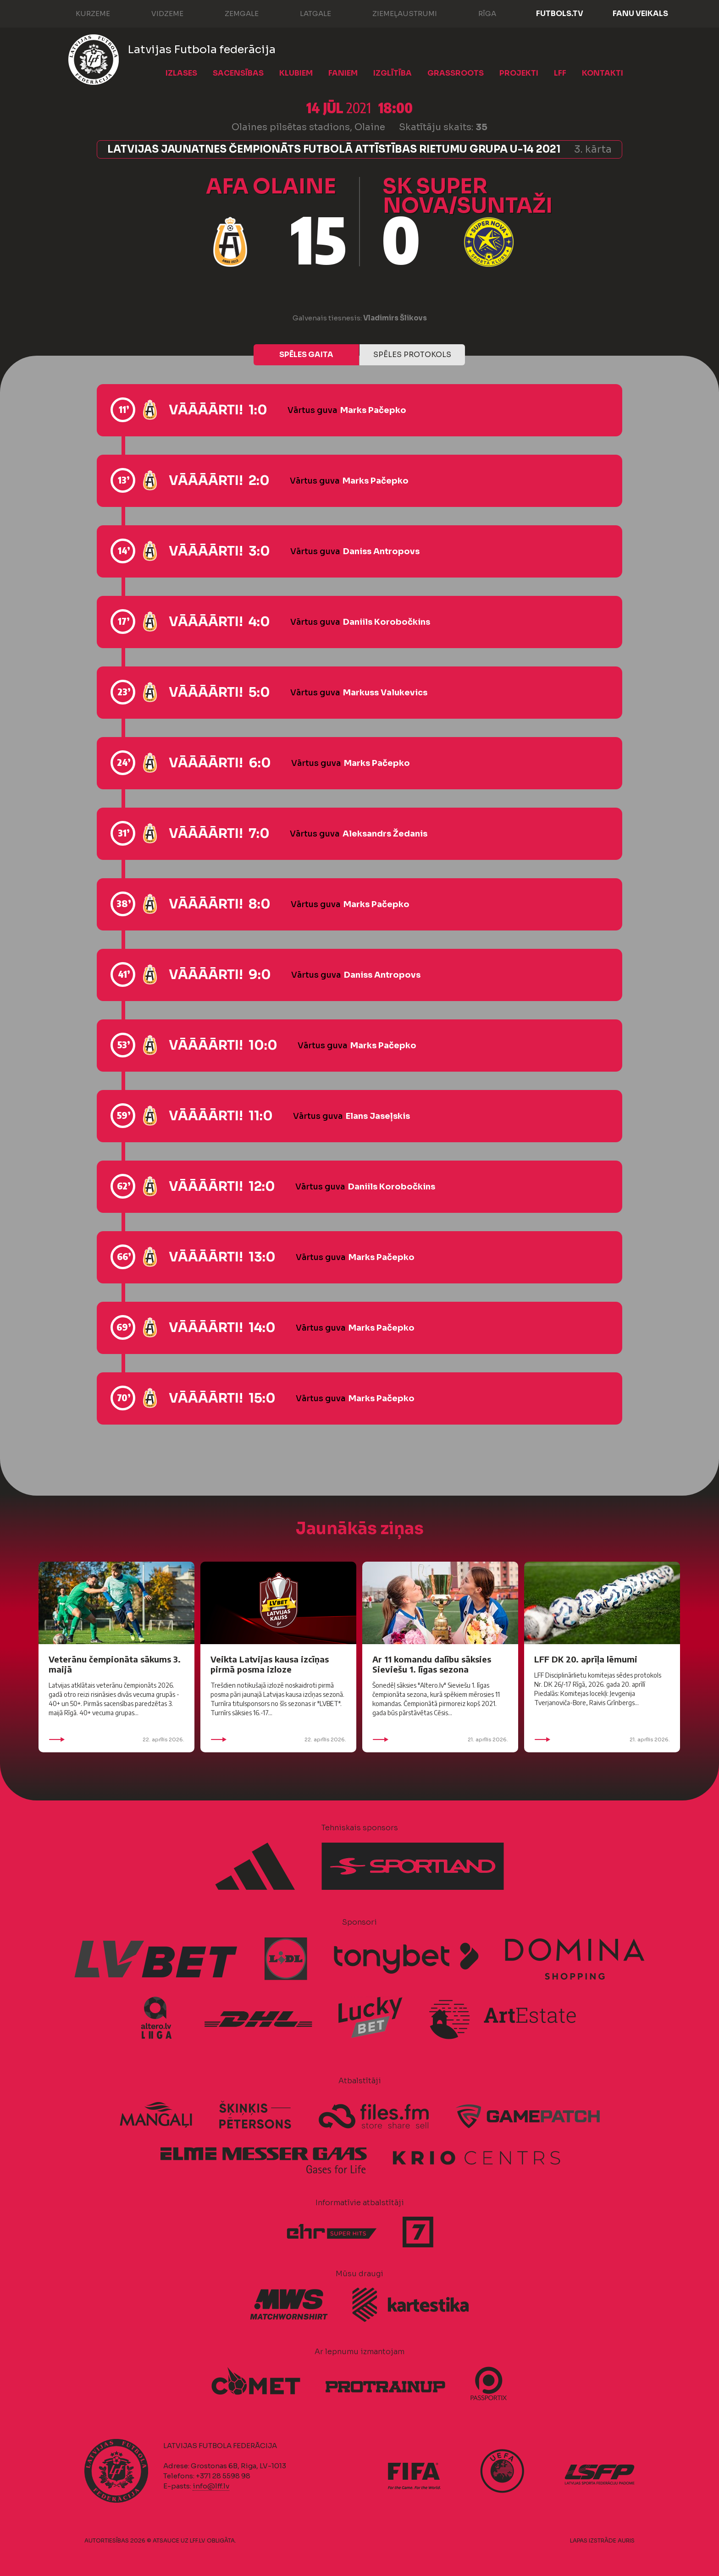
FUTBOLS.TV (559, 13)
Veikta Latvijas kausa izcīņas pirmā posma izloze (269, 1664)
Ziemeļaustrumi (395, 13)
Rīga (478, 13)
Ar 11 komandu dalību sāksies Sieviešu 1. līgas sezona (431, 1664)
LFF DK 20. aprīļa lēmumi (585, 1659)
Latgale (306, 13)
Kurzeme (83, 13)
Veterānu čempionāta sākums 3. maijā (115, 1664)
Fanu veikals (640, 13)
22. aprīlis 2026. (116, 1739)
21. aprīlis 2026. (440, 1739)
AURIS (626, 2540)
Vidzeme (158, 13)
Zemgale (232, 13)
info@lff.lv (211, 2486)
